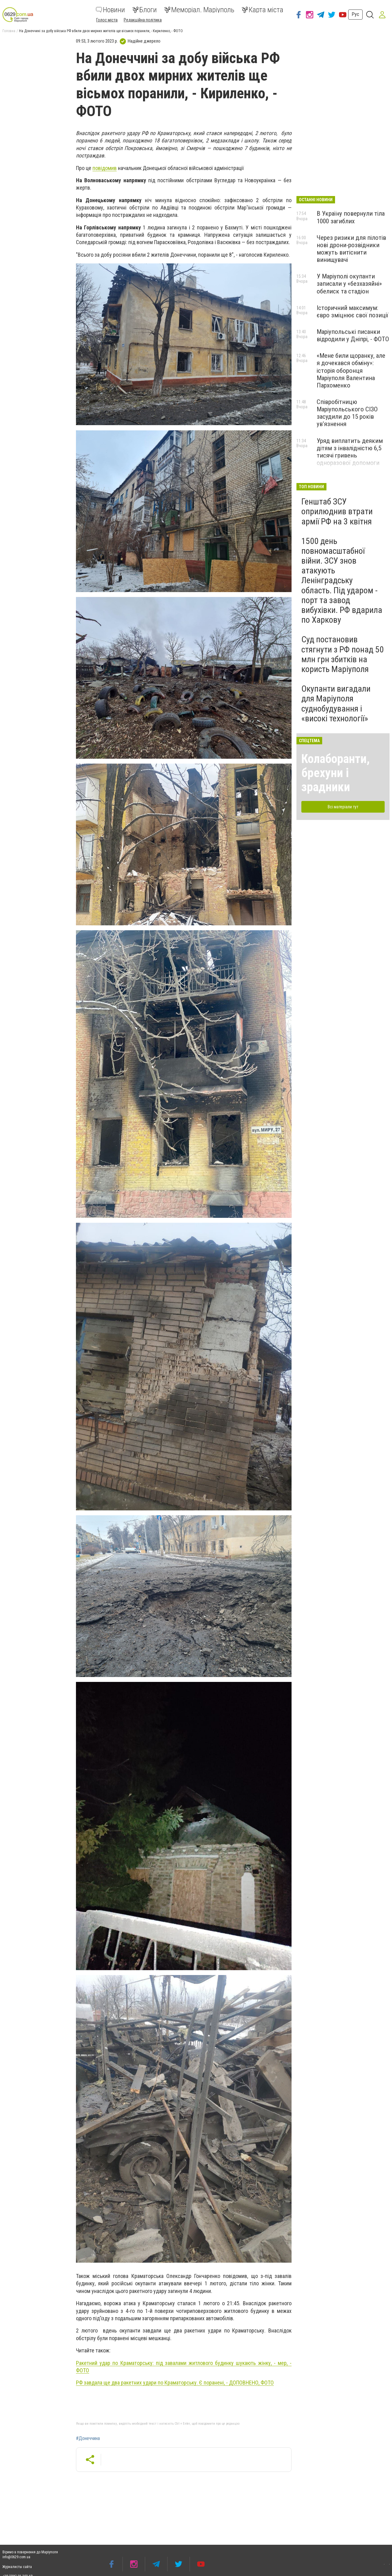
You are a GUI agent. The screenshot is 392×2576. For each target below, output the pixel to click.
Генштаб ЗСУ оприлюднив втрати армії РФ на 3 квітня (337, 511)
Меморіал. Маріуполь (199, 10)
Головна (8, 31)
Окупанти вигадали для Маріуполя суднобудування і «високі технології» (336, 703)
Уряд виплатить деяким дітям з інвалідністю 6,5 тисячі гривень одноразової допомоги (350, 451)
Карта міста (262, 10)
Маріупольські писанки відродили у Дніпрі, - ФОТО (353, 335)
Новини (110, 10)
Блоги (144, 10)
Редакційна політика (143, 19)
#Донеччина (88, 2438)
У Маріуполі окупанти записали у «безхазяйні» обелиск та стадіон (349, 284)
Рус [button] (355, 14)
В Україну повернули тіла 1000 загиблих (351, 217)
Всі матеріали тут (343, 806)
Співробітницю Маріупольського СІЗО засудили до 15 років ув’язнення (347, 413)
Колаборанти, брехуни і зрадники (335, 773)
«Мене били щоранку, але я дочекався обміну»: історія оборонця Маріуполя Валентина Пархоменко (351, 370)
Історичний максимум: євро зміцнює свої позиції (352, 311)
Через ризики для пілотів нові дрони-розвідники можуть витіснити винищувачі (351, 248)
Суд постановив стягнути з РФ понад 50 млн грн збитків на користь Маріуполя (342, 654)
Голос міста (107, 19)
